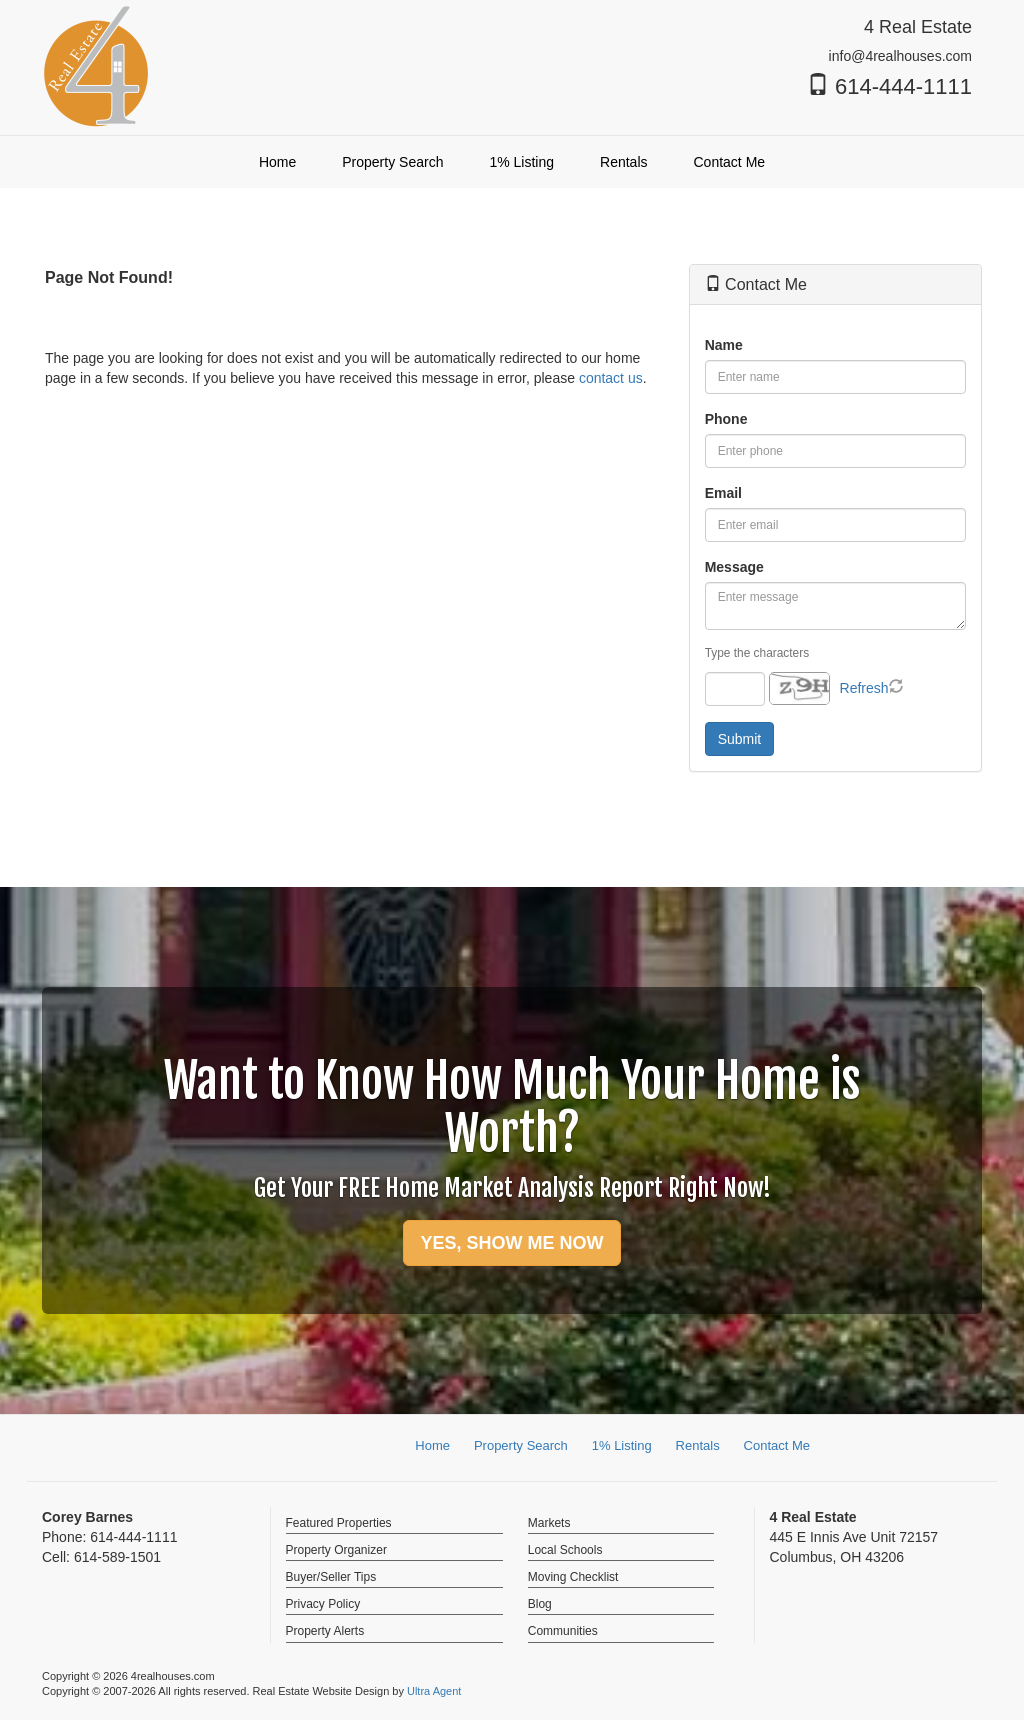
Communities (563, 1631)
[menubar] (512, 162)
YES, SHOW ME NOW (511, 1243)
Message (734, 567)
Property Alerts (325, 1631)
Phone (726, 419)
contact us (611, 378)
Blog (540, 1604)
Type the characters (757, 653)
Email (723, 493)
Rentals (698, 1445)
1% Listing (622, 1445)
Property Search (521, 1445)
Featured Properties (339, 1523)
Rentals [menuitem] (623, 162)
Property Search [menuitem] (392, 162)
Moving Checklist (573, 1577)
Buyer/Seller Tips (331, 1577)
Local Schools (565, 1550)
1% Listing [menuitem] (521, 162)
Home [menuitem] (277, 162)
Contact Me (777, 1445)
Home (432, 1445)
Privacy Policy (323, 1604)
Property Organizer (336, 1550)
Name (724, 345)
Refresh (864, 688)
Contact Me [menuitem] (730, 162)
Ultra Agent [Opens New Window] (434, 1691)
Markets (549, 1523)
